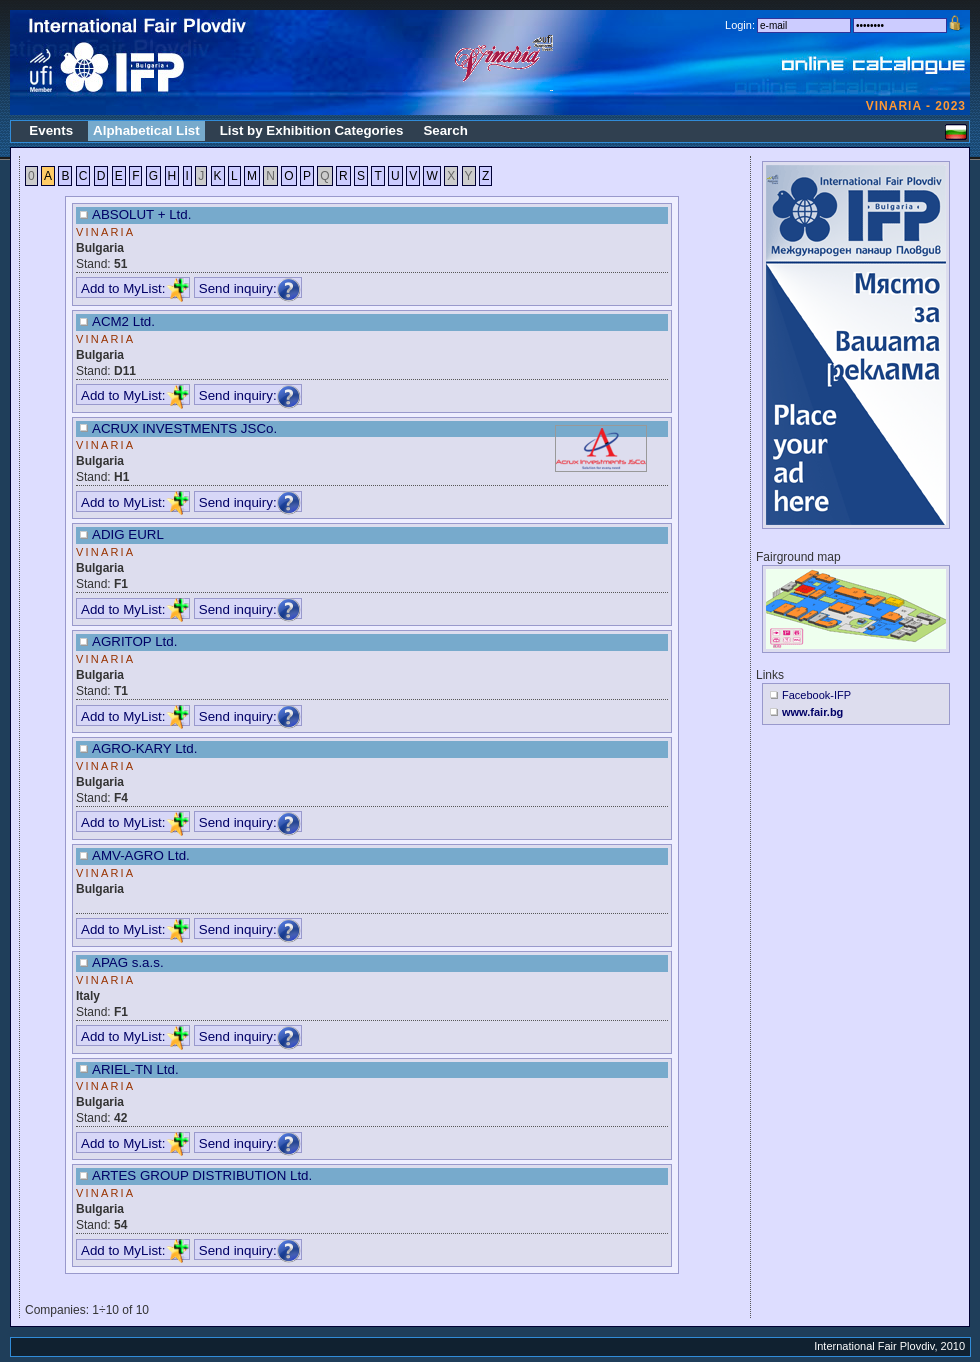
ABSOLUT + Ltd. (141, 214)
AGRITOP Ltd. (134, 641)
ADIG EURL (128, 534)
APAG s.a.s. (128, 962)
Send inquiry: (250, 288)
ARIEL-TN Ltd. (135, 1069)
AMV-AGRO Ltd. (141, 855)
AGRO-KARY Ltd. (144, 748)
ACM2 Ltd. (123, 321)
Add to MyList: (135, 288)
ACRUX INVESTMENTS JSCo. (184, 428)
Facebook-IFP (816, 695)
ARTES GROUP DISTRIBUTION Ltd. (202, 1175)
